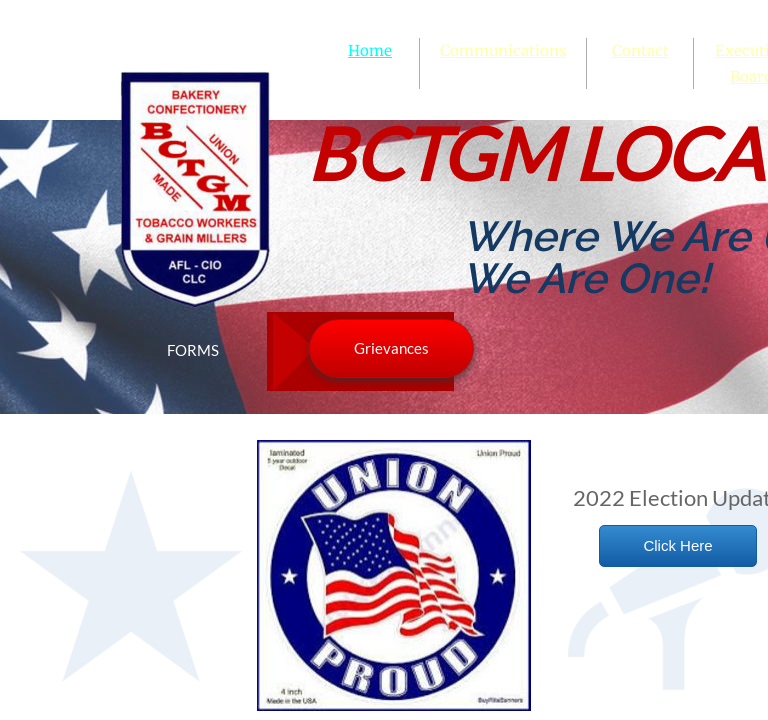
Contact (640, 50)
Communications (503, 50)
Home (370, 50)
